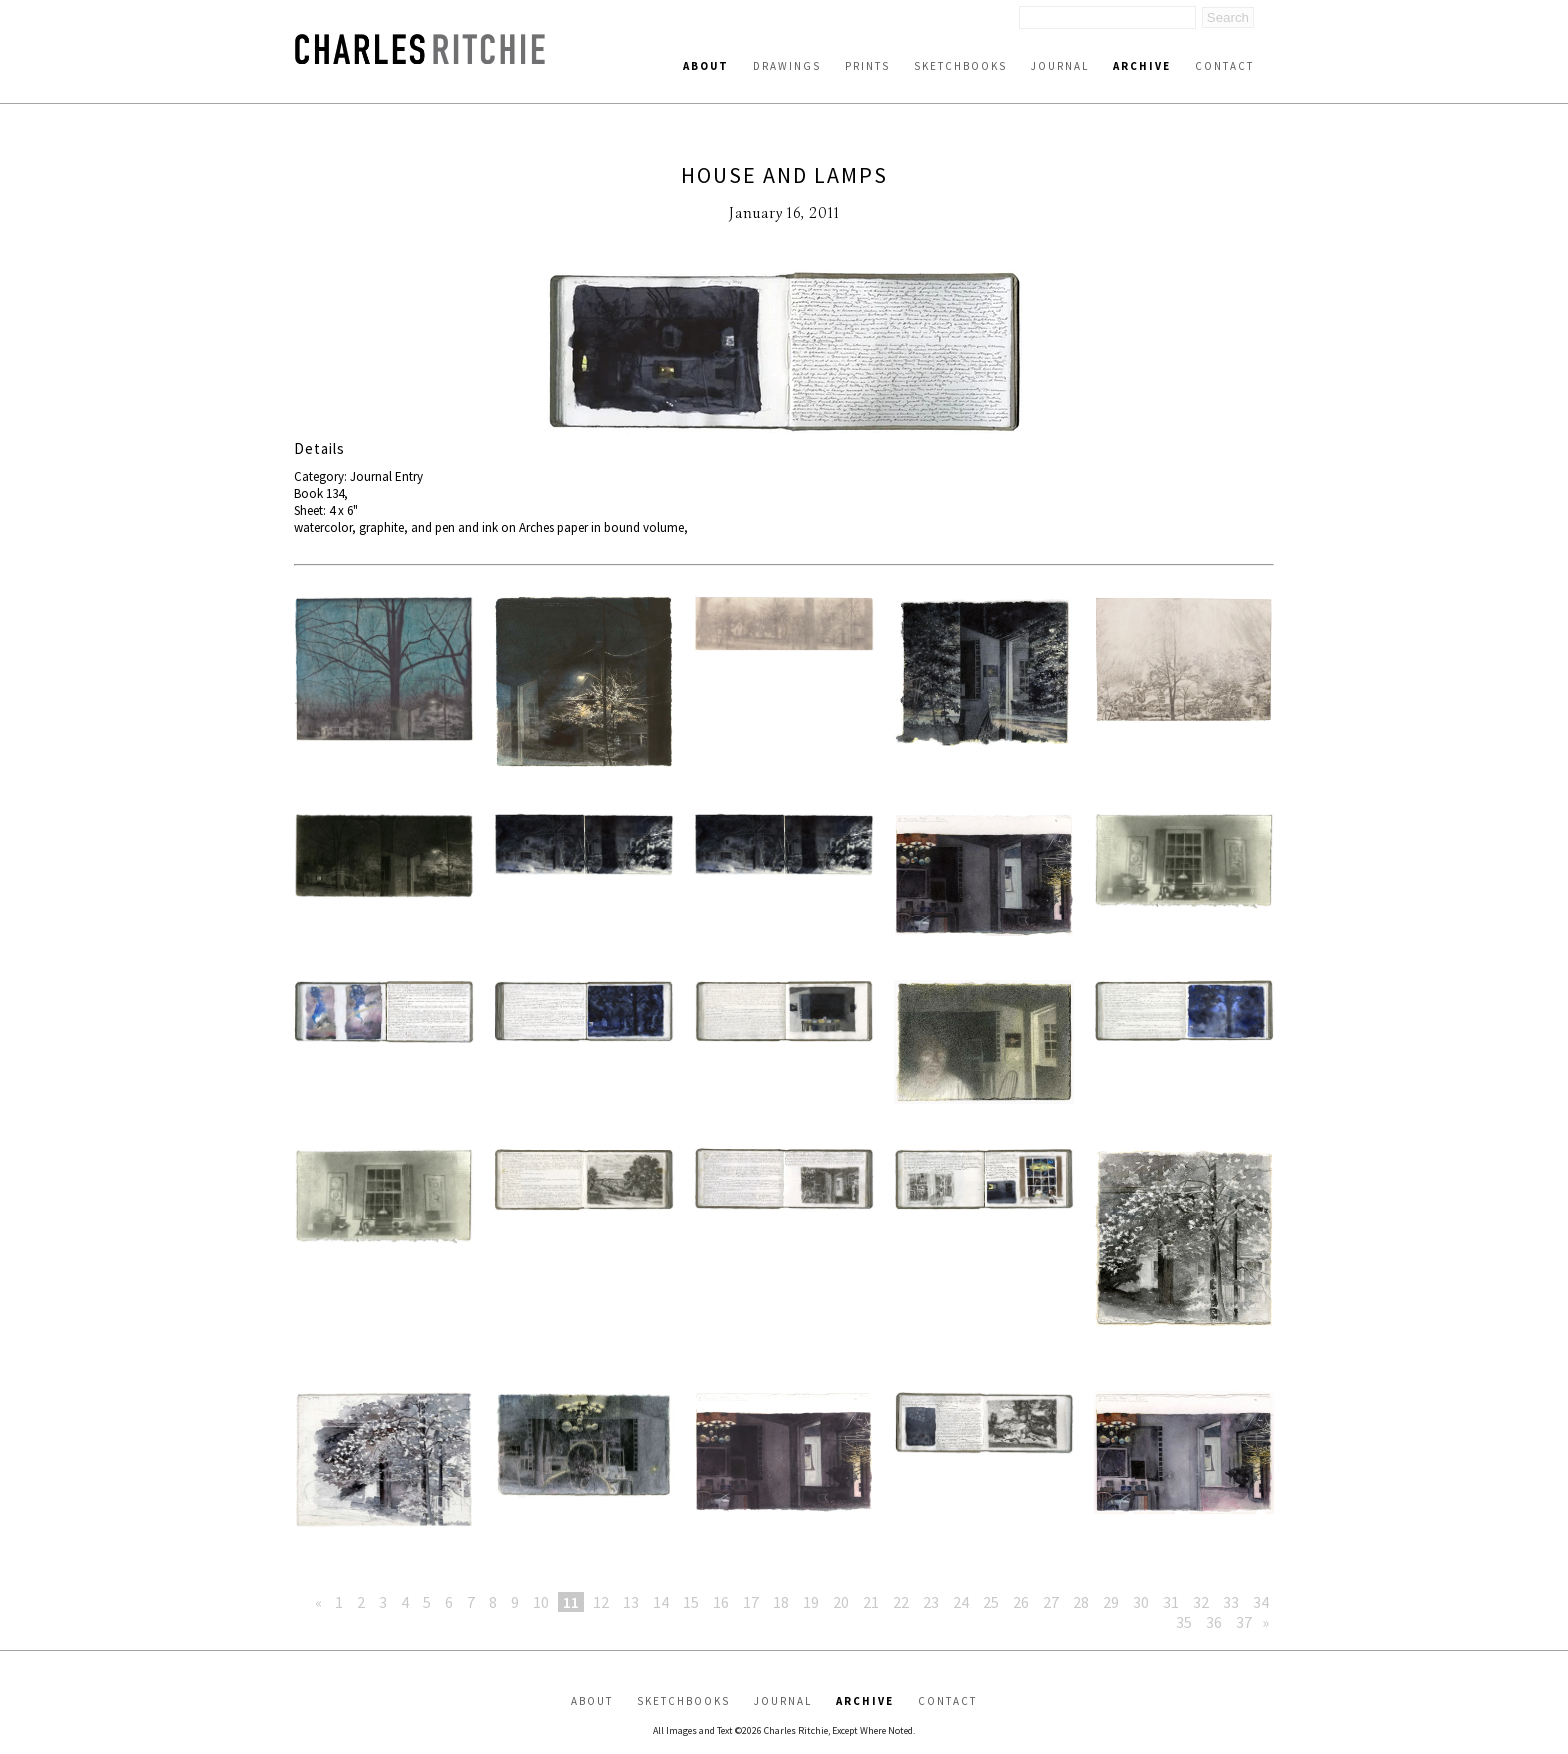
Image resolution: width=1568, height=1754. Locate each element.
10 (541, 1602)
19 (811, 1602)
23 (931, 1602)
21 (871, 1602)
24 (961, 1602)
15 (691, 1602)
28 (1081, 1602)
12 (601, 1602)
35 (1184, 1622)
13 (631, 1602)
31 (1171, 1602)
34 (1261, 1602)
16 (721, 1602)
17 (751, 1602)
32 (1201, 1602)
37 (1244, 1622)
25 (991, 1602)
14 (661, 1602)
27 (1051, 1602)
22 (901, 1602)
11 (571, 1602)
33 (1231, 1602)
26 (1021, 1602)
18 (781, 1602)
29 (1111, 1602)
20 (841, 1602)
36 (1214, 1622)
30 (1141, 1602)
